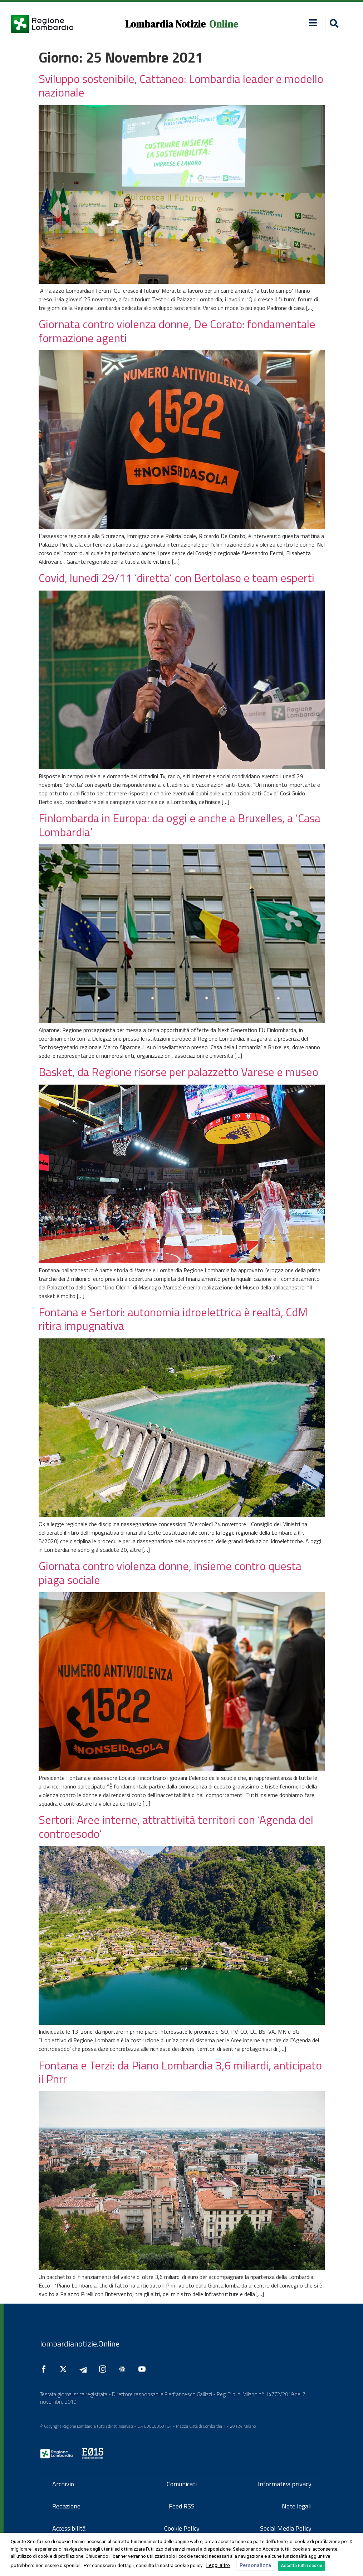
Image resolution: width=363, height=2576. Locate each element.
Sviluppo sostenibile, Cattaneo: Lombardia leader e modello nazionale (181, 85)
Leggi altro (218, 2565)
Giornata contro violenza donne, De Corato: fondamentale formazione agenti (177, 330)
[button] (333, 24)
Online (223, 24)
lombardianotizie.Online (79, 2344)
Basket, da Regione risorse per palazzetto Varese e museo (178, 1071)
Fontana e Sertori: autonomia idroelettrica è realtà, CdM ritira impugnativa (173, 1318)
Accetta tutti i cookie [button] (301, 2565)
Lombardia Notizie (165, 24)
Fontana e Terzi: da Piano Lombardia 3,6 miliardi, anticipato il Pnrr (180, 2072)
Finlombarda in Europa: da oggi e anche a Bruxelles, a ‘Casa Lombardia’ (179, 824)
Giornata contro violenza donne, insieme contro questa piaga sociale (170, 1572)
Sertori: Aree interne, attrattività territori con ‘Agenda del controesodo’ (176, 1826)
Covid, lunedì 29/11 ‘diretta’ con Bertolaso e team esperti (176, 577)
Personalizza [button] (255, 2565)
